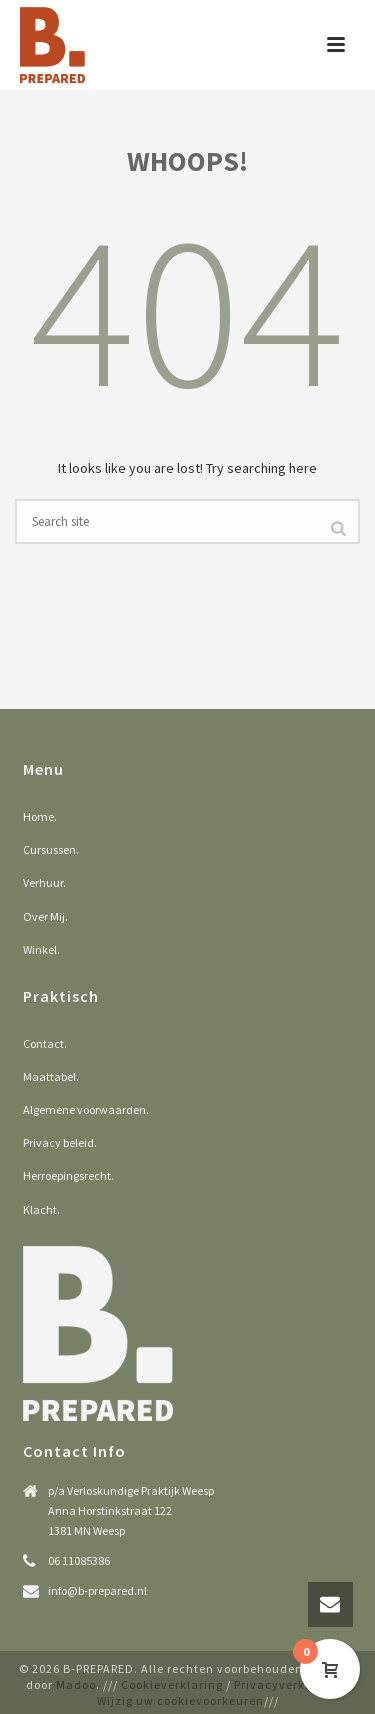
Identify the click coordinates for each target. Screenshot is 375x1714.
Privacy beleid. (60, 1142)
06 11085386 (79, 1560)
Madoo (76, 1684)
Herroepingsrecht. (68, 1175)
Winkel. (41, 949)
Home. (40, 816)
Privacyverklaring (287, 1684)
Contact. (45, 1043)
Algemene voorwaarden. (86, 1109)
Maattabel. (51, 1076)
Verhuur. (44, 882)
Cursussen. (51, 849)
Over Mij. (45, 916)
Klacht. (41, 1209)
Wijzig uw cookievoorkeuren (180, 1700)
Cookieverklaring (172, 1684)
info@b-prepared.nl (97, 1590)
